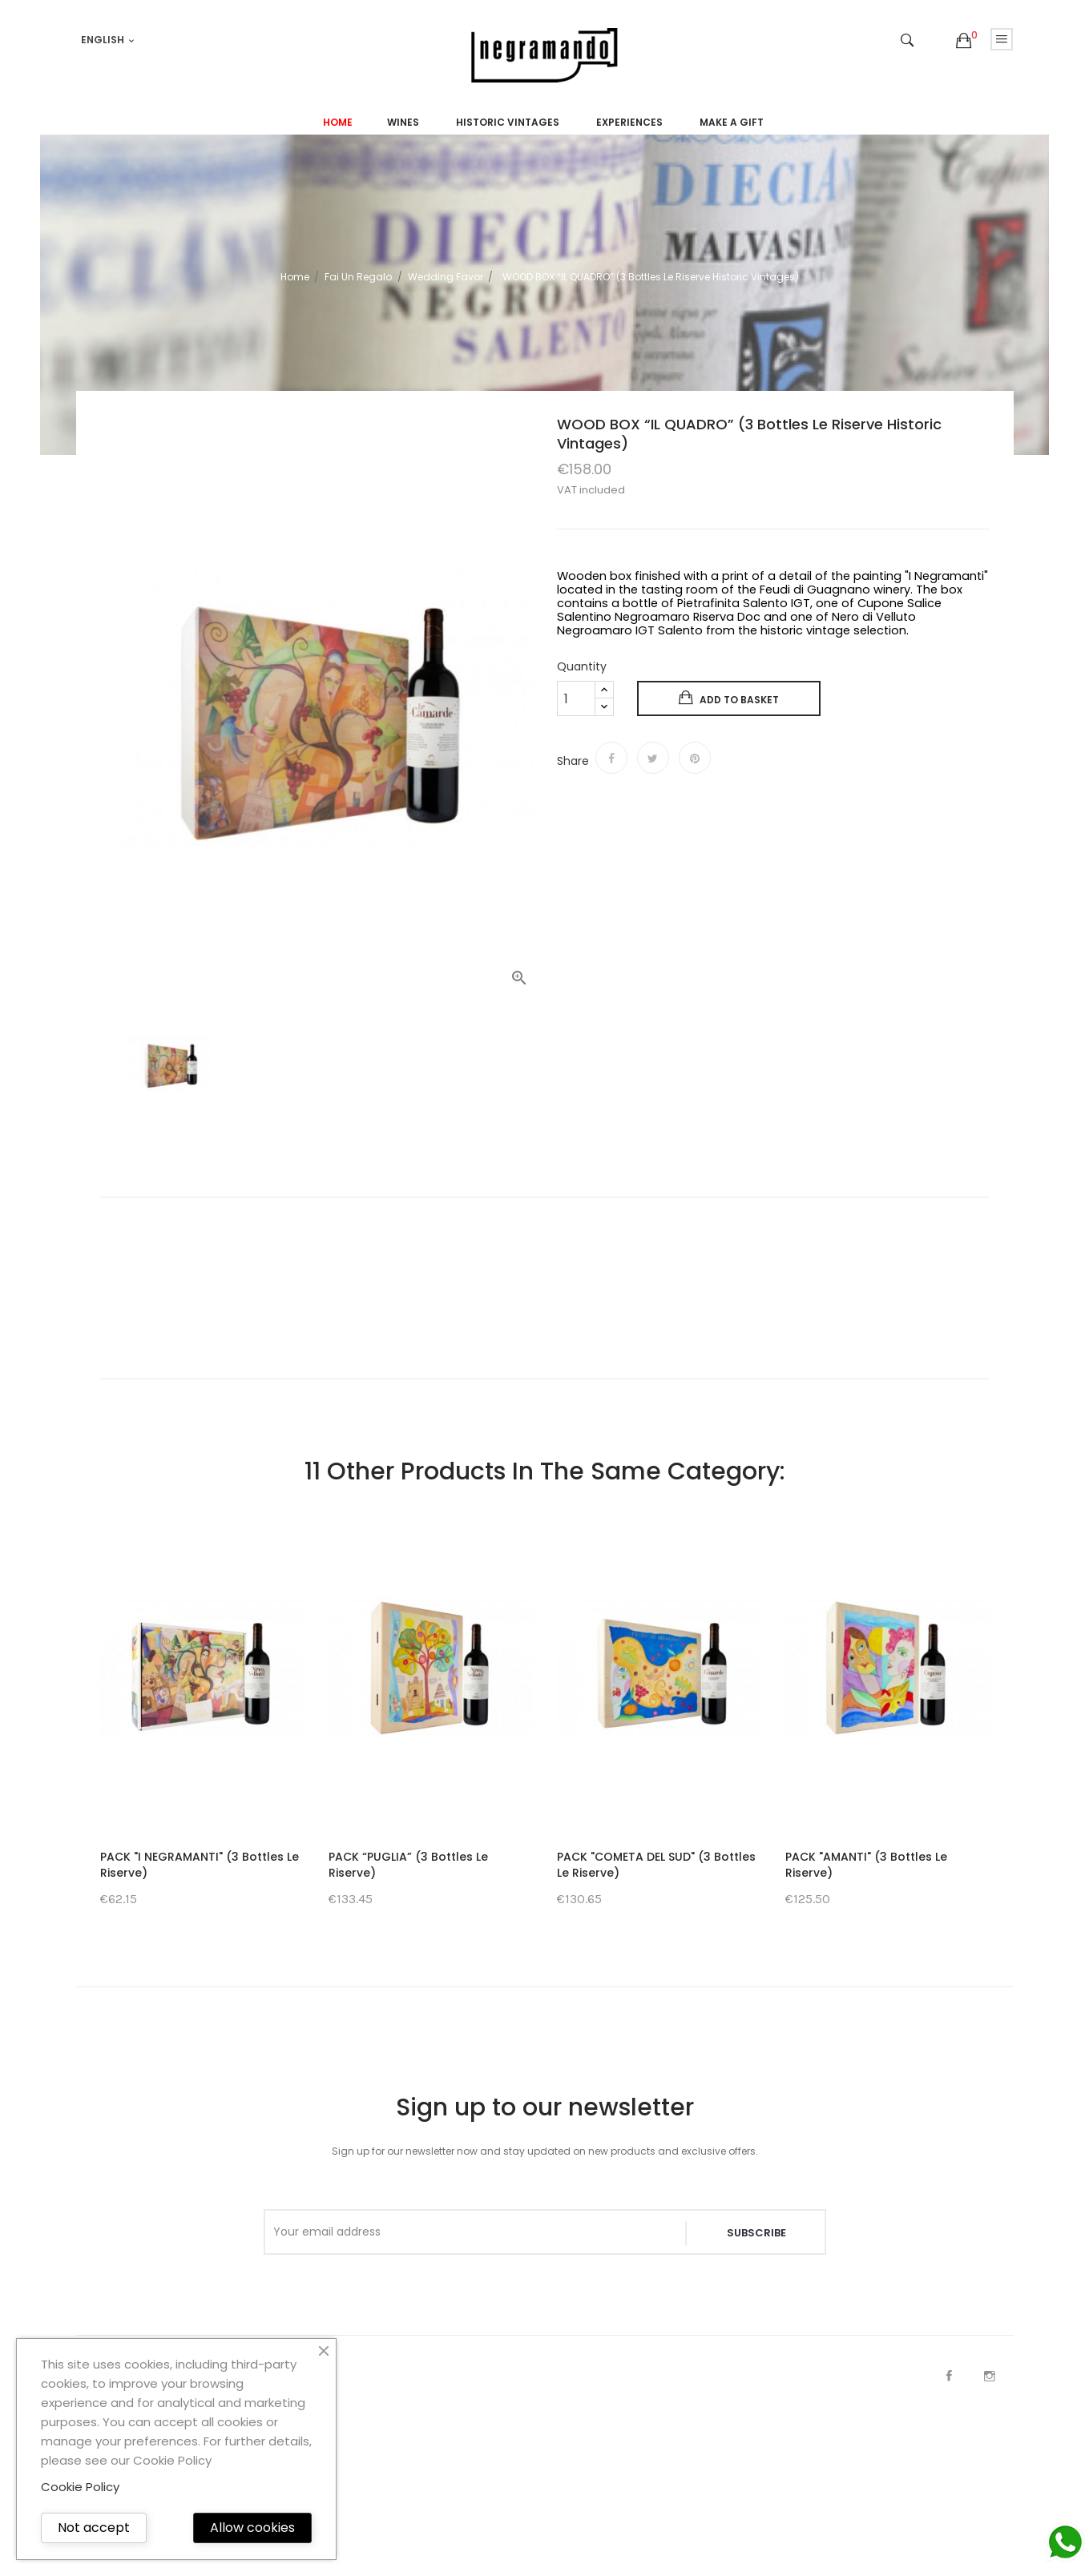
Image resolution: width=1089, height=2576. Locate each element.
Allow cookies (252, 2527)
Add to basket (729, 697)
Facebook (950, 2376)
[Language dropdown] (108, 40)
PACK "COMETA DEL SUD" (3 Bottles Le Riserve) (656, 1865)
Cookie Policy (80, 2486)
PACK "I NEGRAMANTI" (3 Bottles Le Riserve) (199, 1865)
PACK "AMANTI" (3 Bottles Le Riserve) (866, 1865)
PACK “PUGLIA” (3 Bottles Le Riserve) (408, 1865)
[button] (963, 41)
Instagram (990, 2376)
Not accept (94, 2527)
